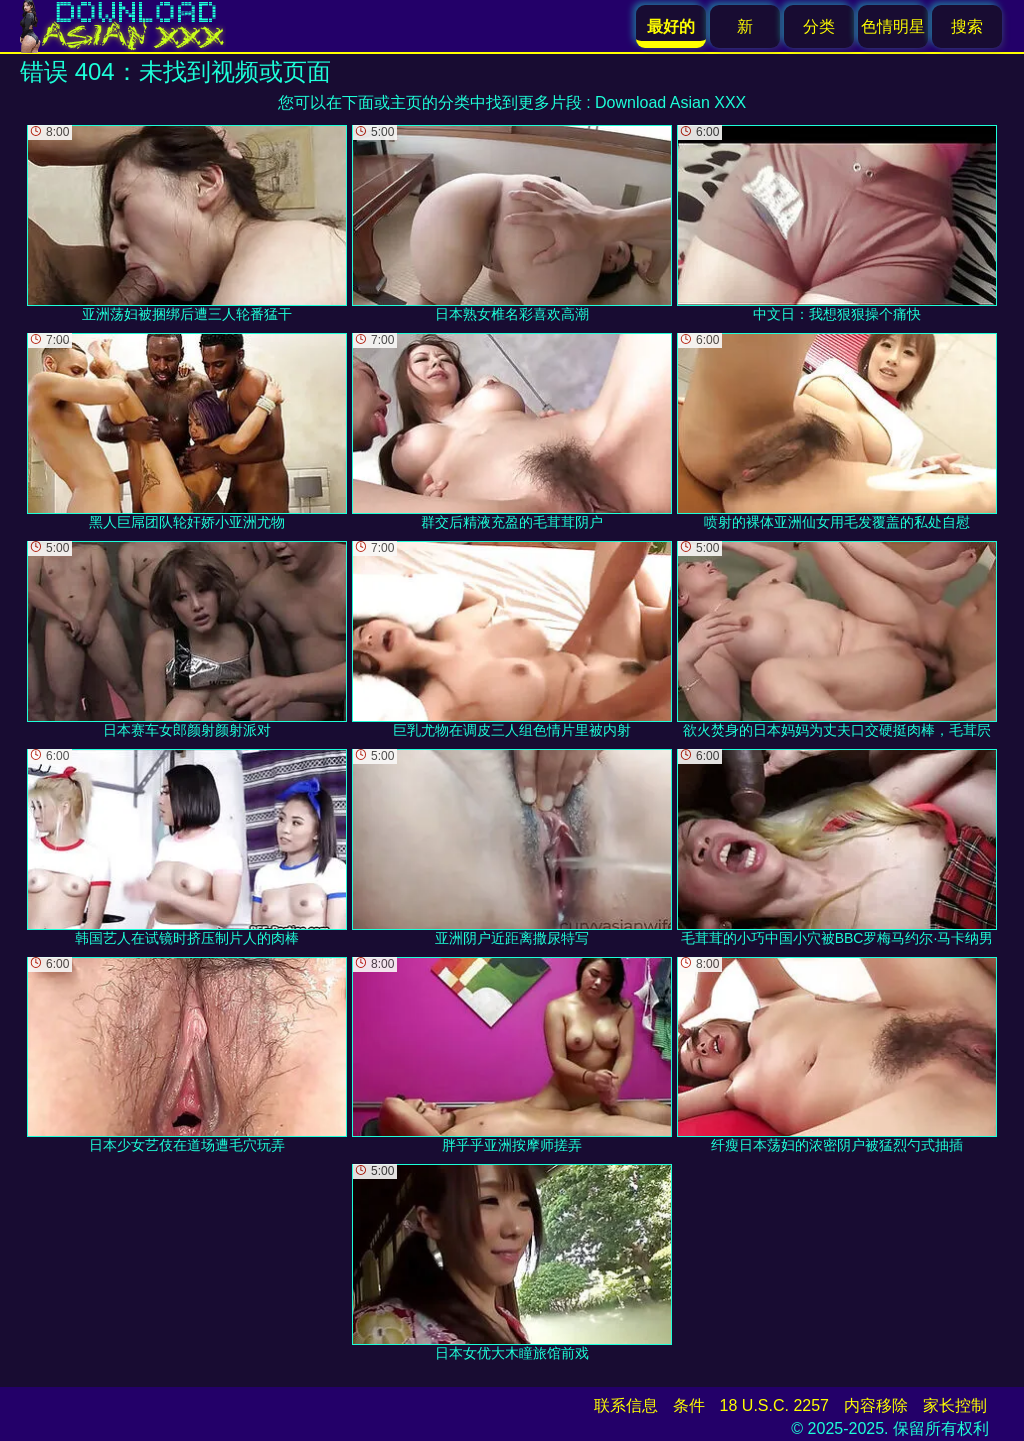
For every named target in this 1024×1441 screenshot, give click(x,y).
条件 (689, 1405)
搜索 (967, 26)
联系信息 (626, 1405)
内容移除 (876, 1405)
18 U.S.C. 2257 (774, 1405)
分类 (819, 26)
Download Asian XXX (670, 102)
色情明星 (893, 26)
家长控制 (955, 1405)
